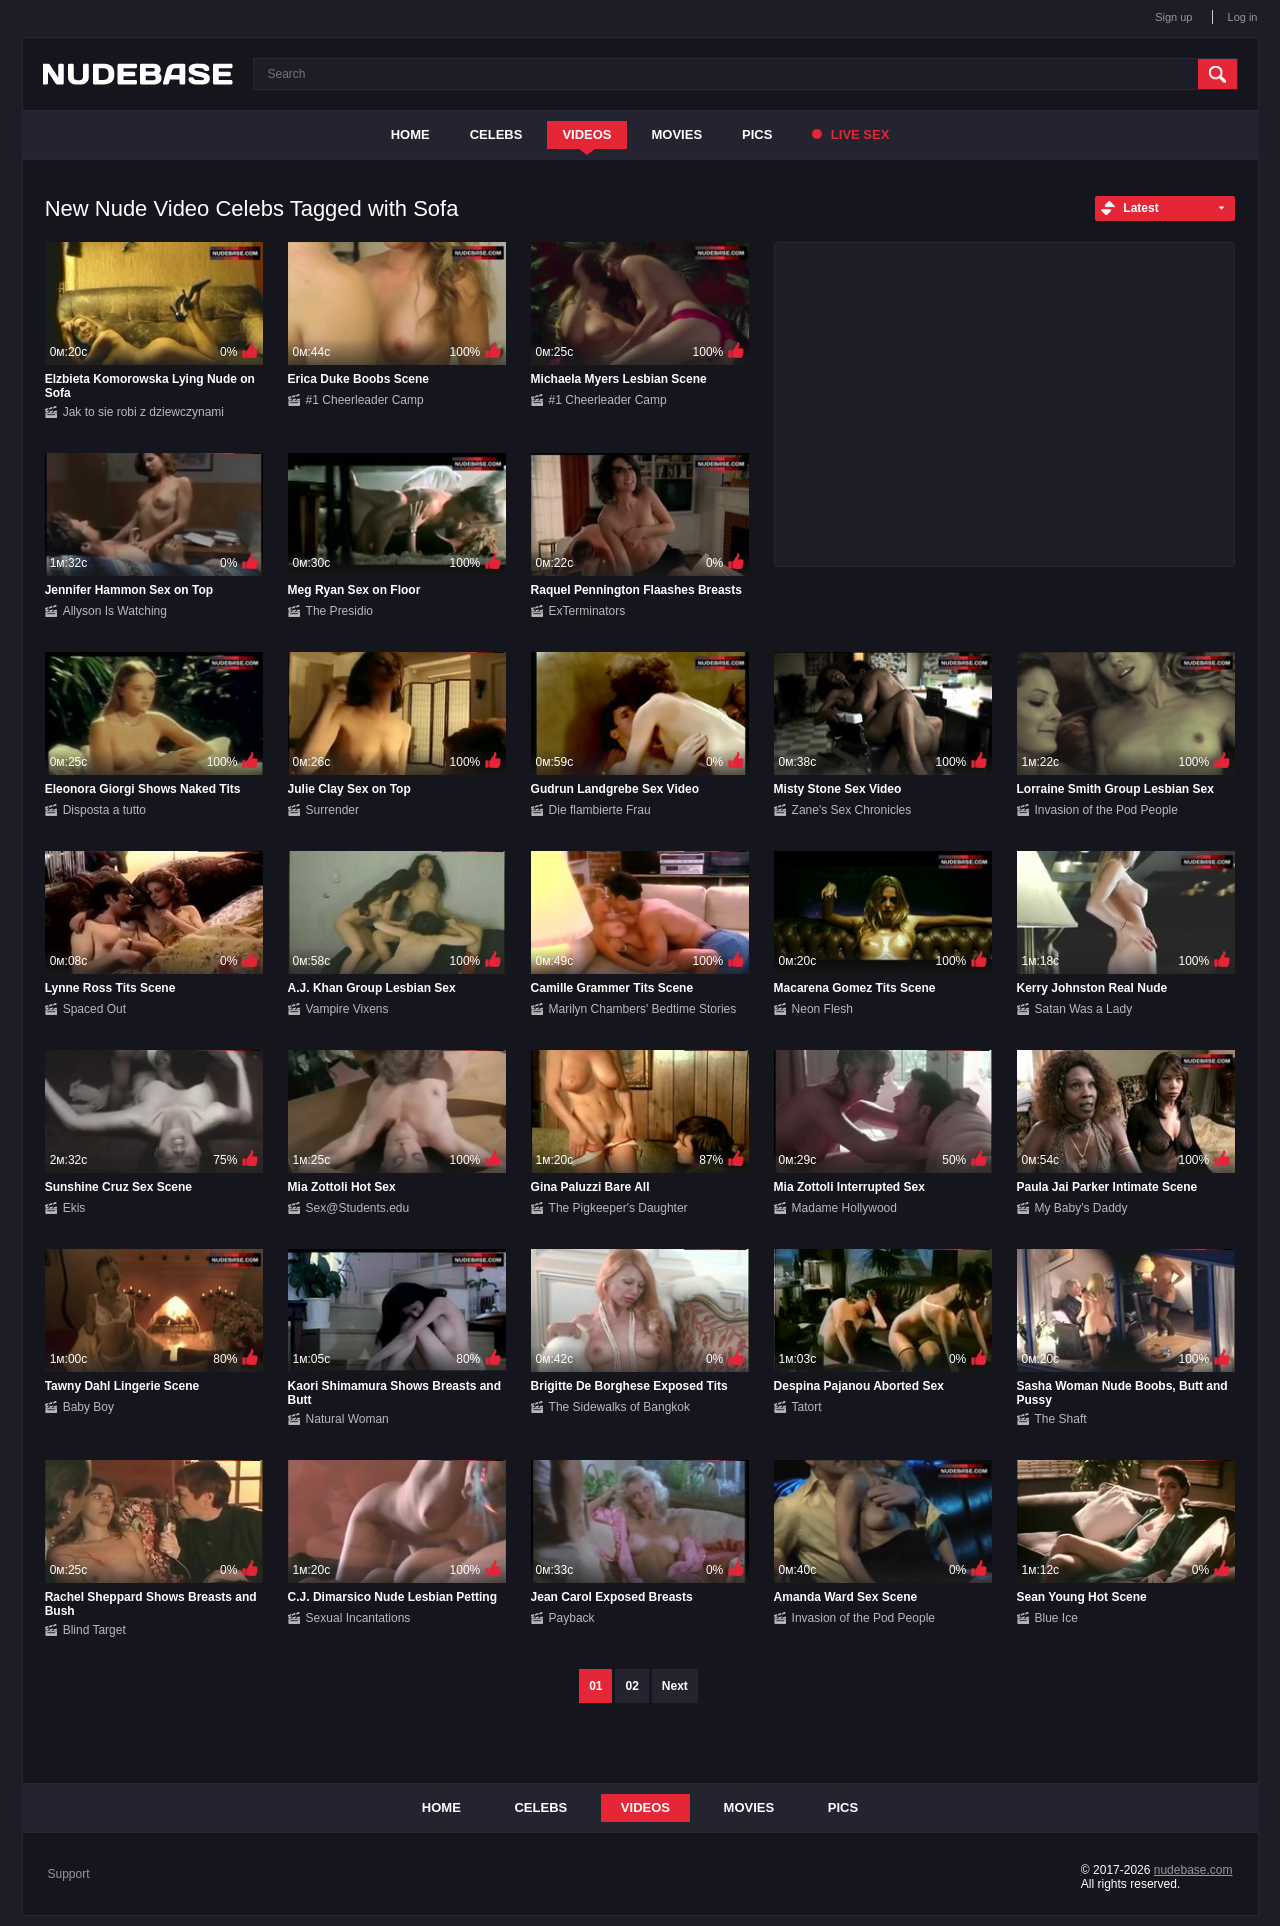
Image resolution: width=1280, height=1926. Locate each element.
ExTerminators (587, 611)
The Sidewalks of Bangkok (619, 1407)
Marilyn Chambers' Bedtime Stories (643, 1009)
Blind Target (94, 1630)
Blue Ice (1056, 1618)
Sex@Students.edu (358, 1208)
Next (675, 1686)
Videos (586, 134)
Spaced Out (94, 1009)
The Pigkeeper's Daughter (618, 1208)
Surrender (332, 810)
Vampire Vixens (347, 1009)
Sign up (1173, 17)
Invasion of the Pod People (1106, 810)
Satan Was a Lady (1084, 1009)
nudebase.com (1193, 1870)
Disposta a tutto (104, 810)
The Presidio (339, 611)
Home (410, 134)
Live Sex (850, 134)
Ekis (74, 1208)
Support (69, 1874)
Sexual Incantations (358, 1618)
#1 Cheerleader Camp (365, 400)
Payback (572, 1618)
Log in (1243, 17)
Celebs (496, 134)
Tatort (807, 1407)
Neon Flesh (822, 1009)
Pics (757, 134)
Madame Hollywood (844, 1208)
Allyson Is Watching (115, 611)
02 (631, 1686)
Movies (677, 134)
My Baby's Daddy (1081, 1208)
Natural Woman (347, 1419)
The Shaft (1061, 1419)
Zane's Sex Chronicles (852, 810)
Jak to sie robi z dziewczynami (143, 412)
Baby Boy (88, 1407)
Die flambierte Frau (600, 810)
